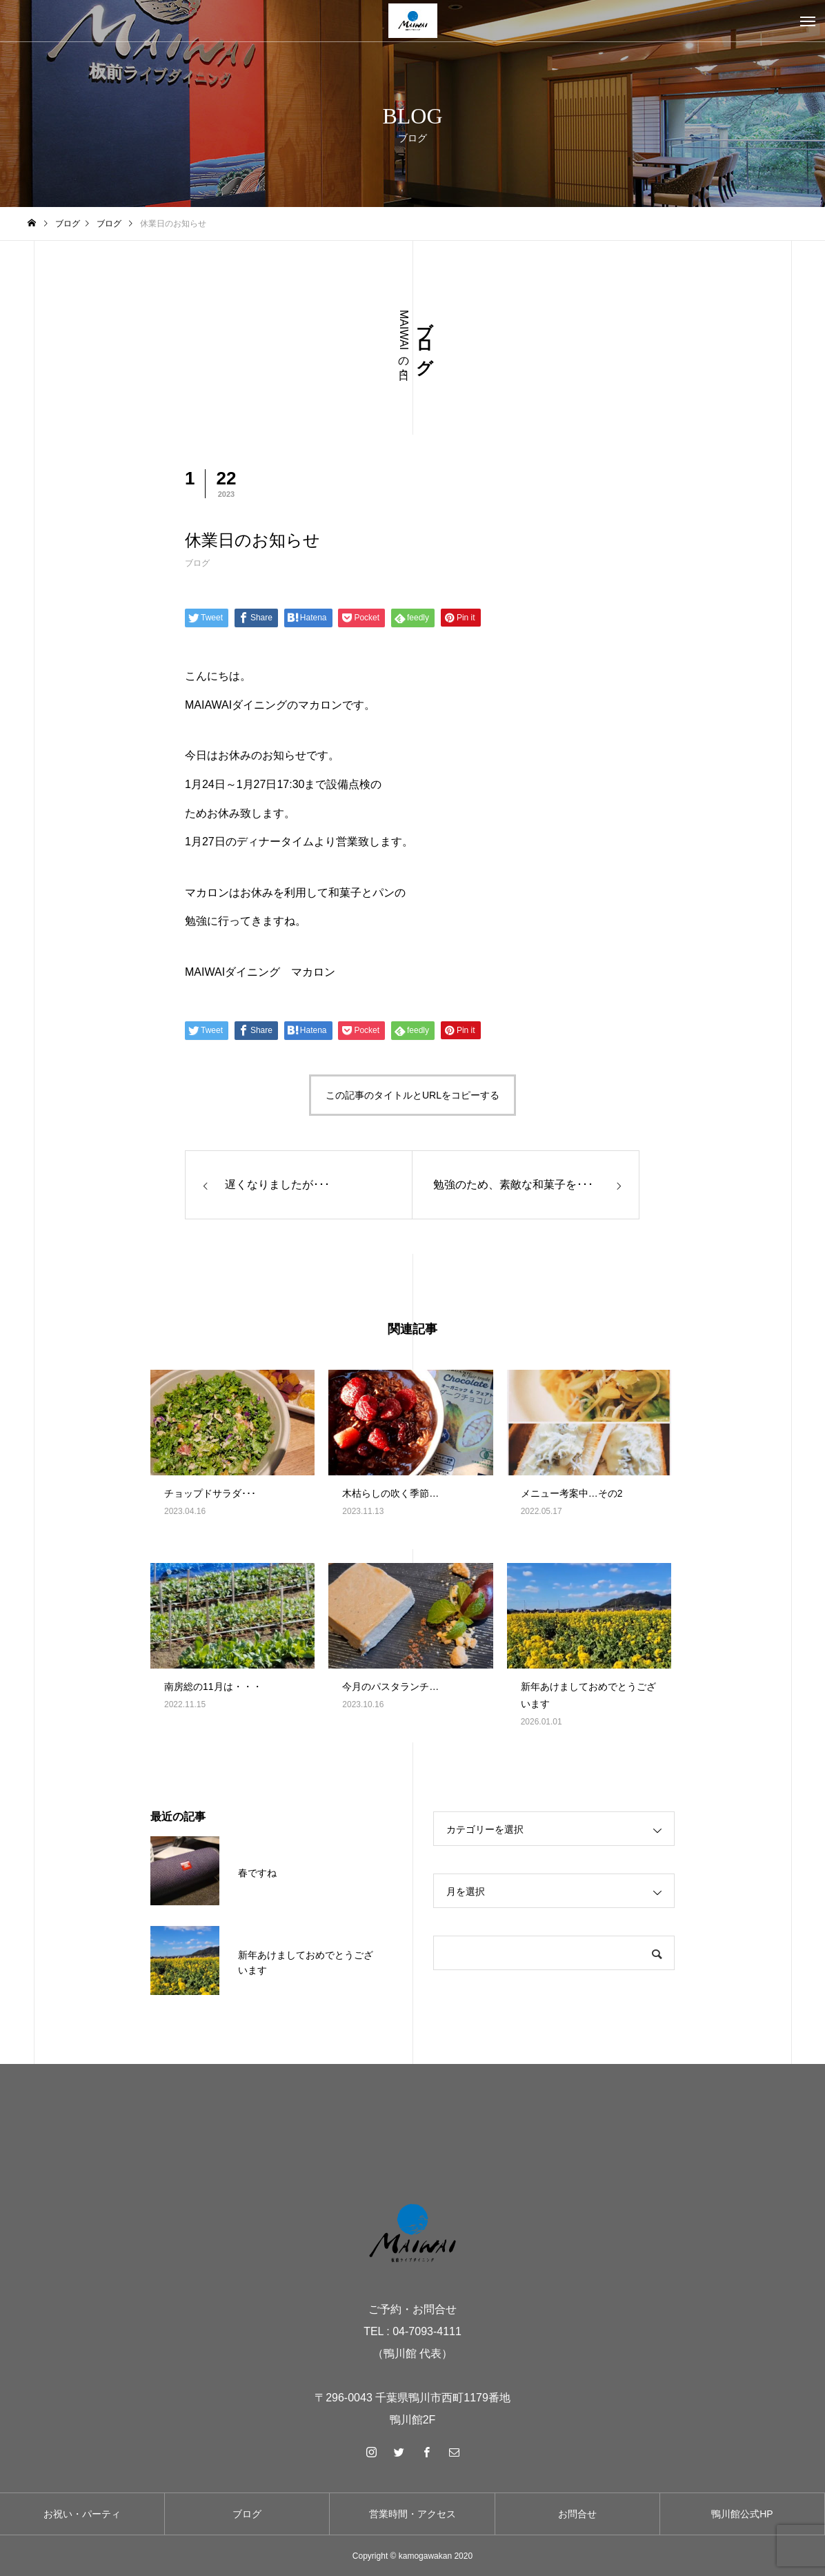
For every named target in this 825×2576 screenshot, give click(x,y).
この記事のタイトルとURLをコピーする (412, 1095)
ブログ (197, 563)
